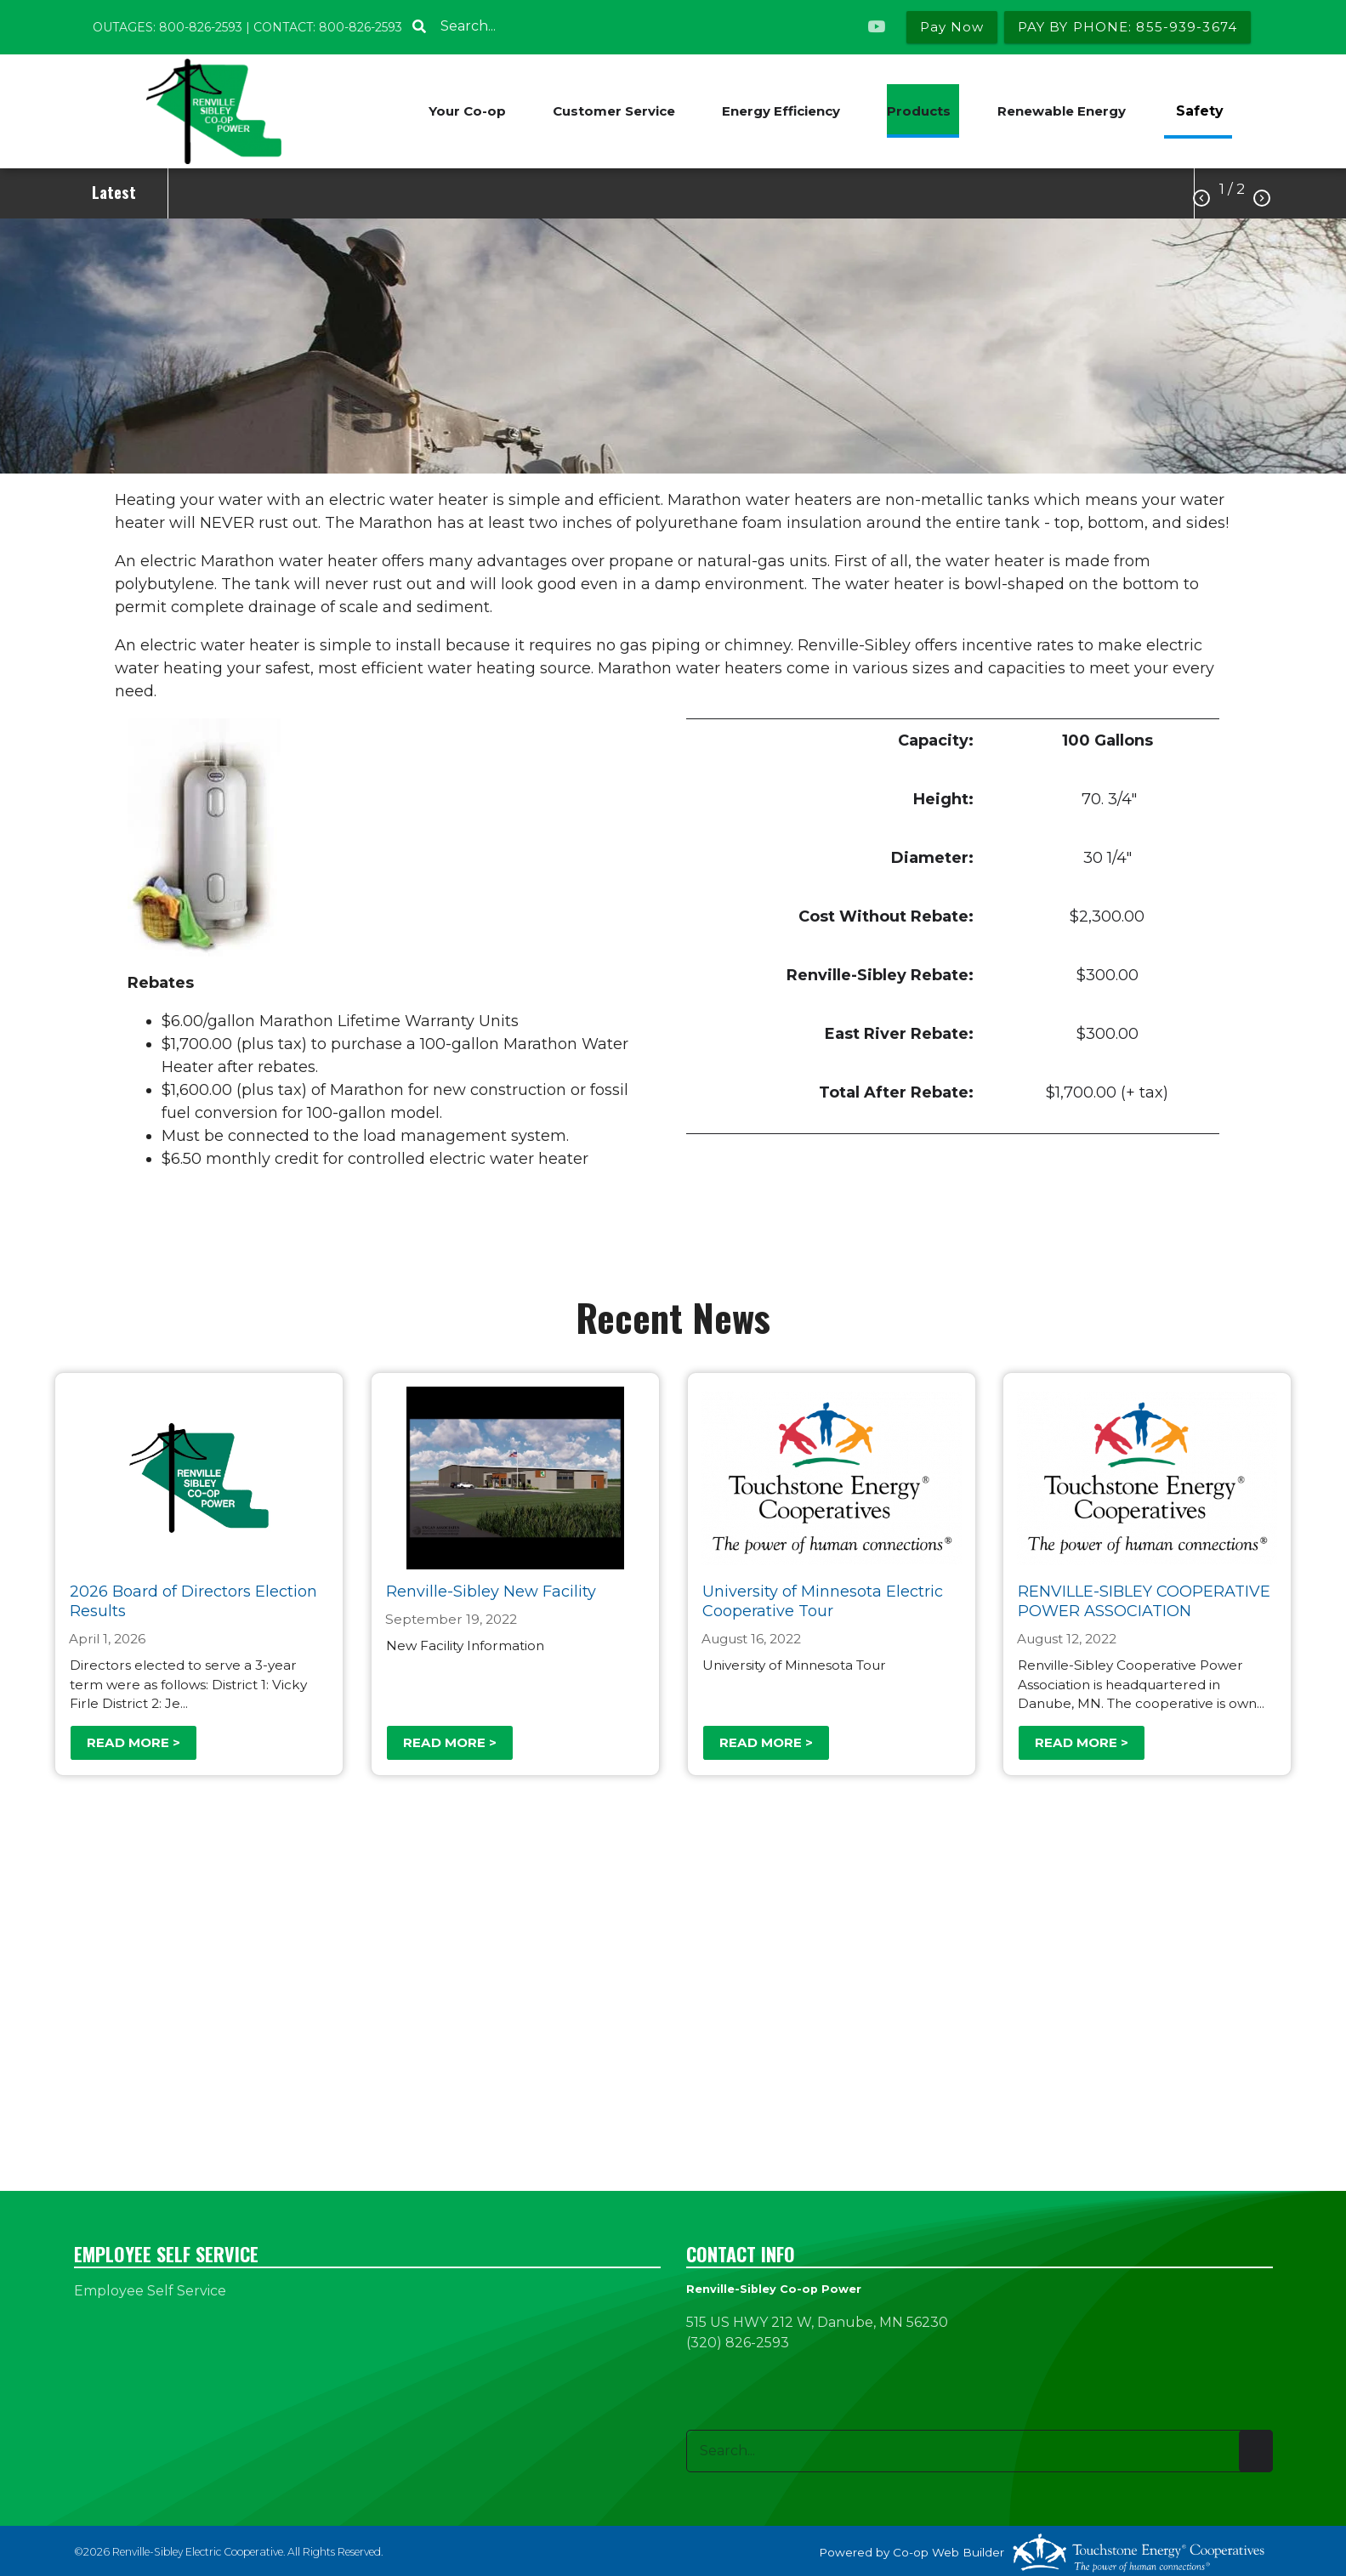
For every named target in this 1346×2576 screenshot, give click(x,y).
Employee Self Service (150, 2291)
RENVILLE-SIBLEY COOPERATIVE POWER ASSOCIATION (1144, 1601)
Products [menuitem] (919, 111)
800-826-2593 (200, 27)
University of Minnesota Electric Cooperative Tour (821, 1601)
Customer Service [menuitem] (614, 111)
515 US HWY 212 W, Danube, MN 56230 (817, 2322)
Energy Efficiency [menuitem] (781, 111)
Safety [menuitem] (1200, 111)
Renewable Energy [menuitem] (1061, 111)
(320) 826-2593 (737, 2343)
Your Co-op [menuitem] (467, 111)
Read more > (133, 1742)
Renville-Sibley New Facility (491, 1591)
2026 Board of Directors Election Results (193, 1601)
